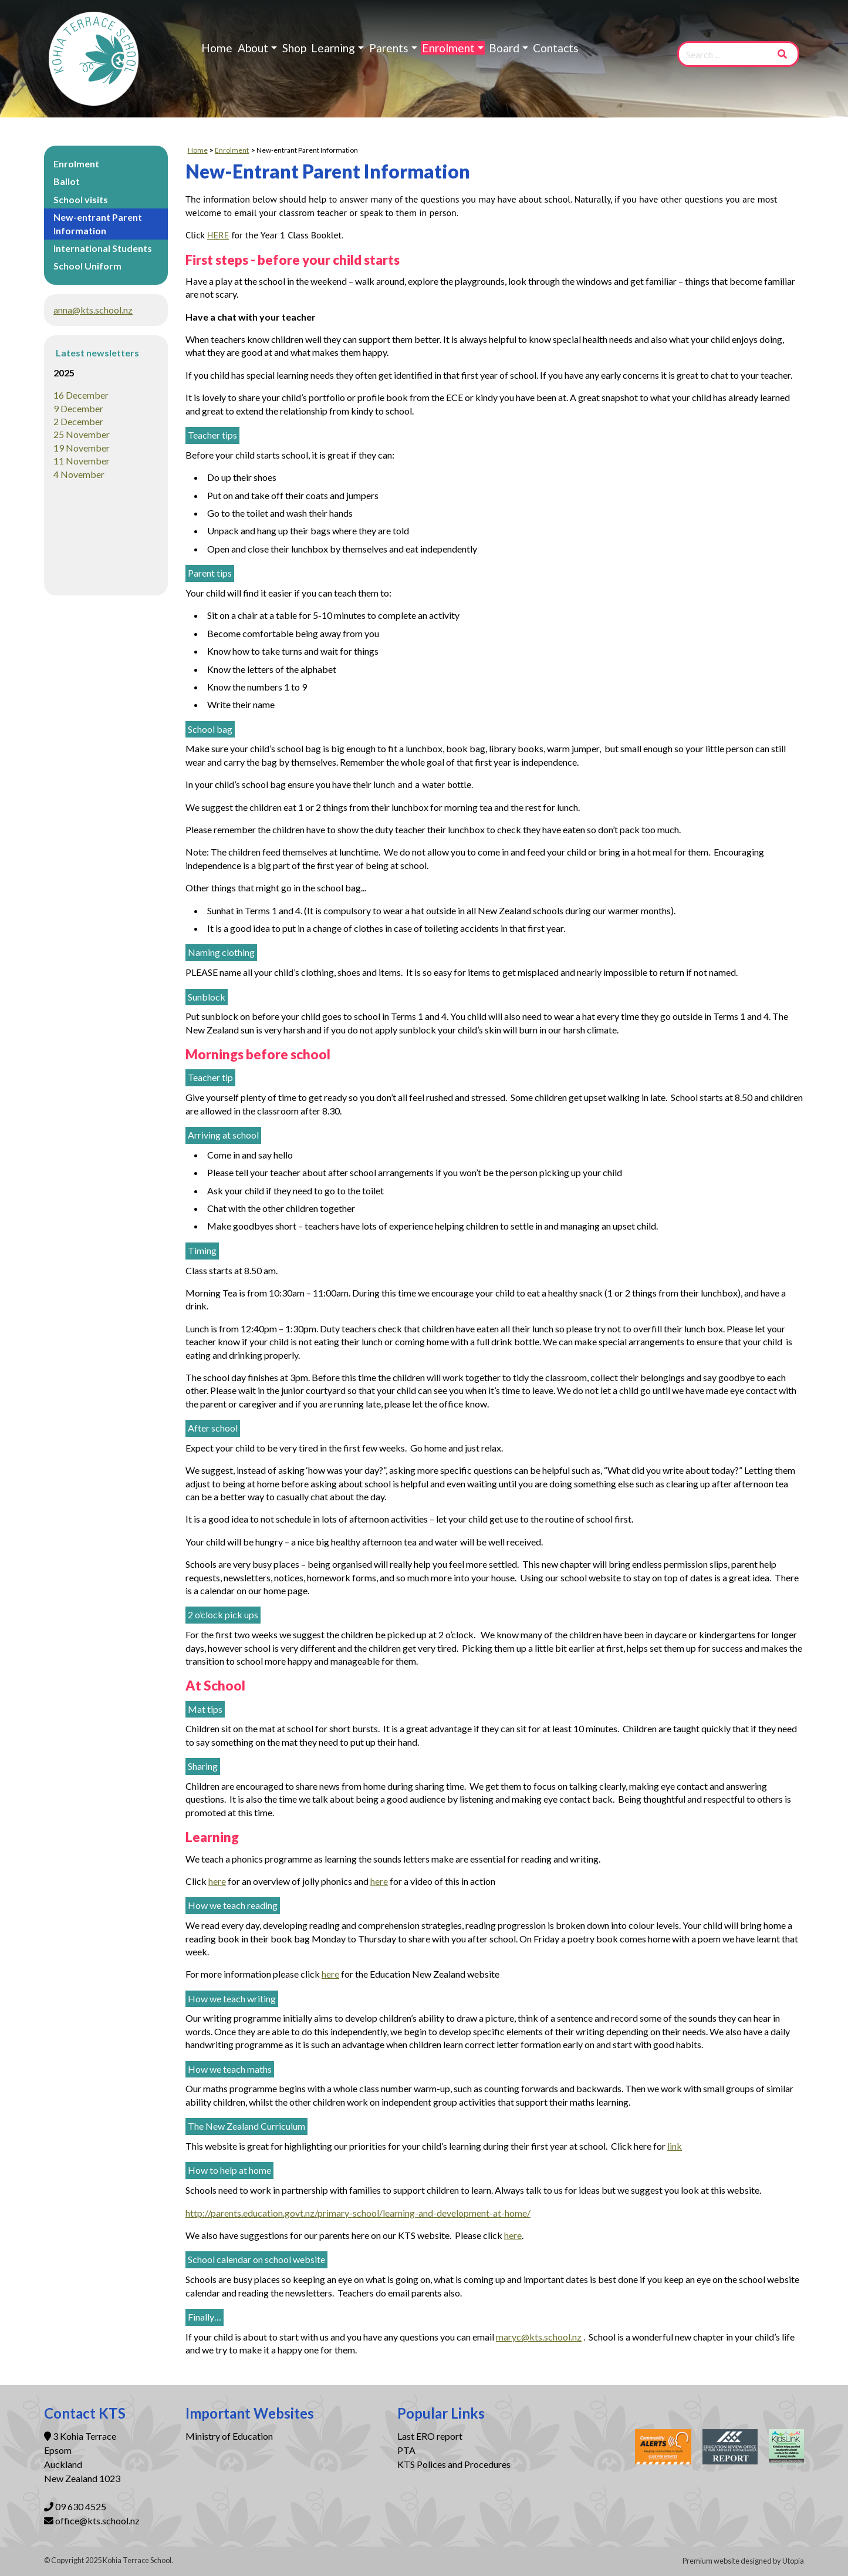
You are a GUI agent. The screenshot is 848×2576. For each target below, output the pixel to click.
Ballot (66, 181)
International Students (102, 248)
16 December (81, 394)
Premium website (711, 2560)
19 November (81, 447)
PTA (406, 2450)
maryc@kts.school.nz (539, 2336)
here (217, 1881)
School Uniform (87, 265)
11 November (81, 460)
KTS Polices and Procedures (454, 2464)
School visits (80, 199)
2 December (78, 421)
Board (504, 48)
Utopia (793, 2560)
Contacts (556, 48)
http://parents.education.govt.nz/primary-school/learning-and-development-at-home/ (358, 2212)
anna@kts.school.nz (93, 309)
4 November (78, 474)
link (674, 2145)
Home (216, 48)
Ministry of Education (230, 2436)
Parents (388, 48)
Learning (333, 48)
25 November (81, 434)
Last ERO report (429, 2436)
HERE (218, 235)
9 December (78, 408)
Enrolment (448, 48)
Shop (294, 48)
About (253, 48)
